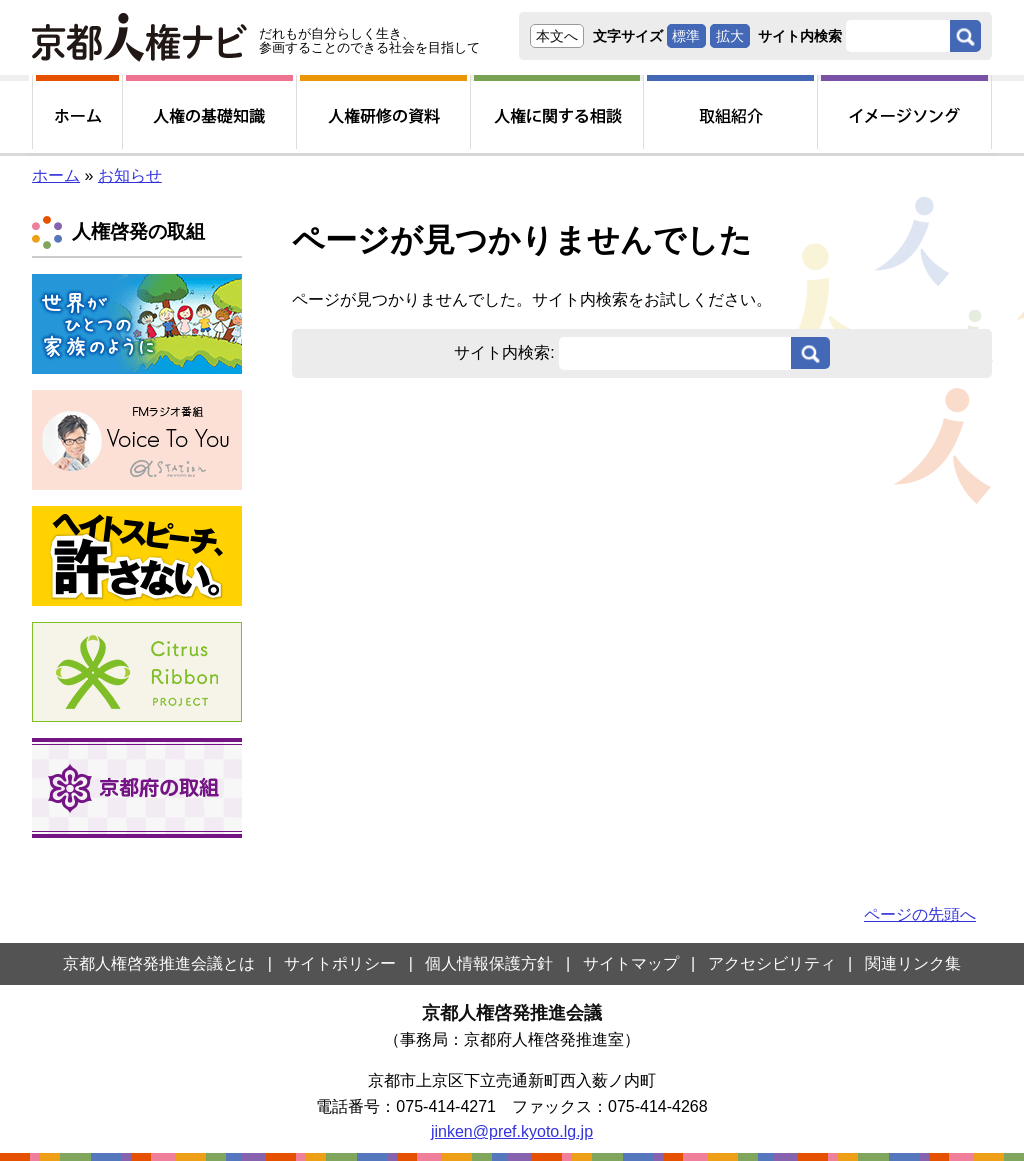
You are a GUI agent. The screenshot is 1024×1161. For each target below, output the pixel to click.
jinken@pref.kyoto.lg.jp (512, 1131)
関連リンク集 (913, 963)
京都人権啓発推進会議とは (159, 963)
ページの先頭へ (920, 914)
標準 (686, 36)
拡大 (730, 36)
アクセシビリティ (772, 963)
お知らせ (130, 175)
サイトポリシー (340, 963)
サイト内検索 (800, 36)
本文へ (557, 36)
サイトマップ (631, 963)
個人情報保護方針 (489, 963)
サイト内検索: (504, 352)
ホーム (56, 175)
